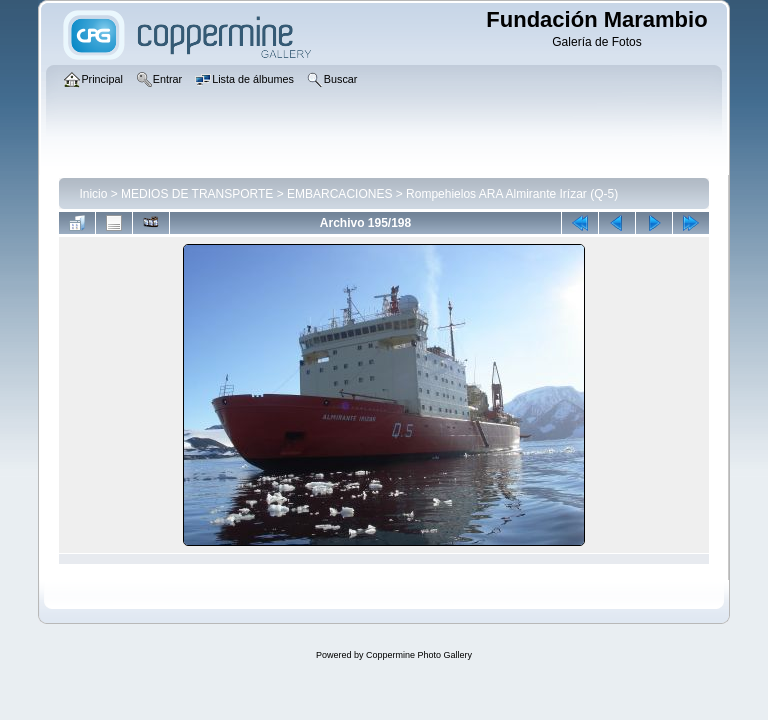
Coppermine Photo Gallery (419, 655)
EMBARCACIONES (339, 194)
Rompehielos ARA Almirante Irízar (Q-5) (512, 194)
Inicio (93, 194)
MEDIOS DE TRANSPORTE (197, 194)
